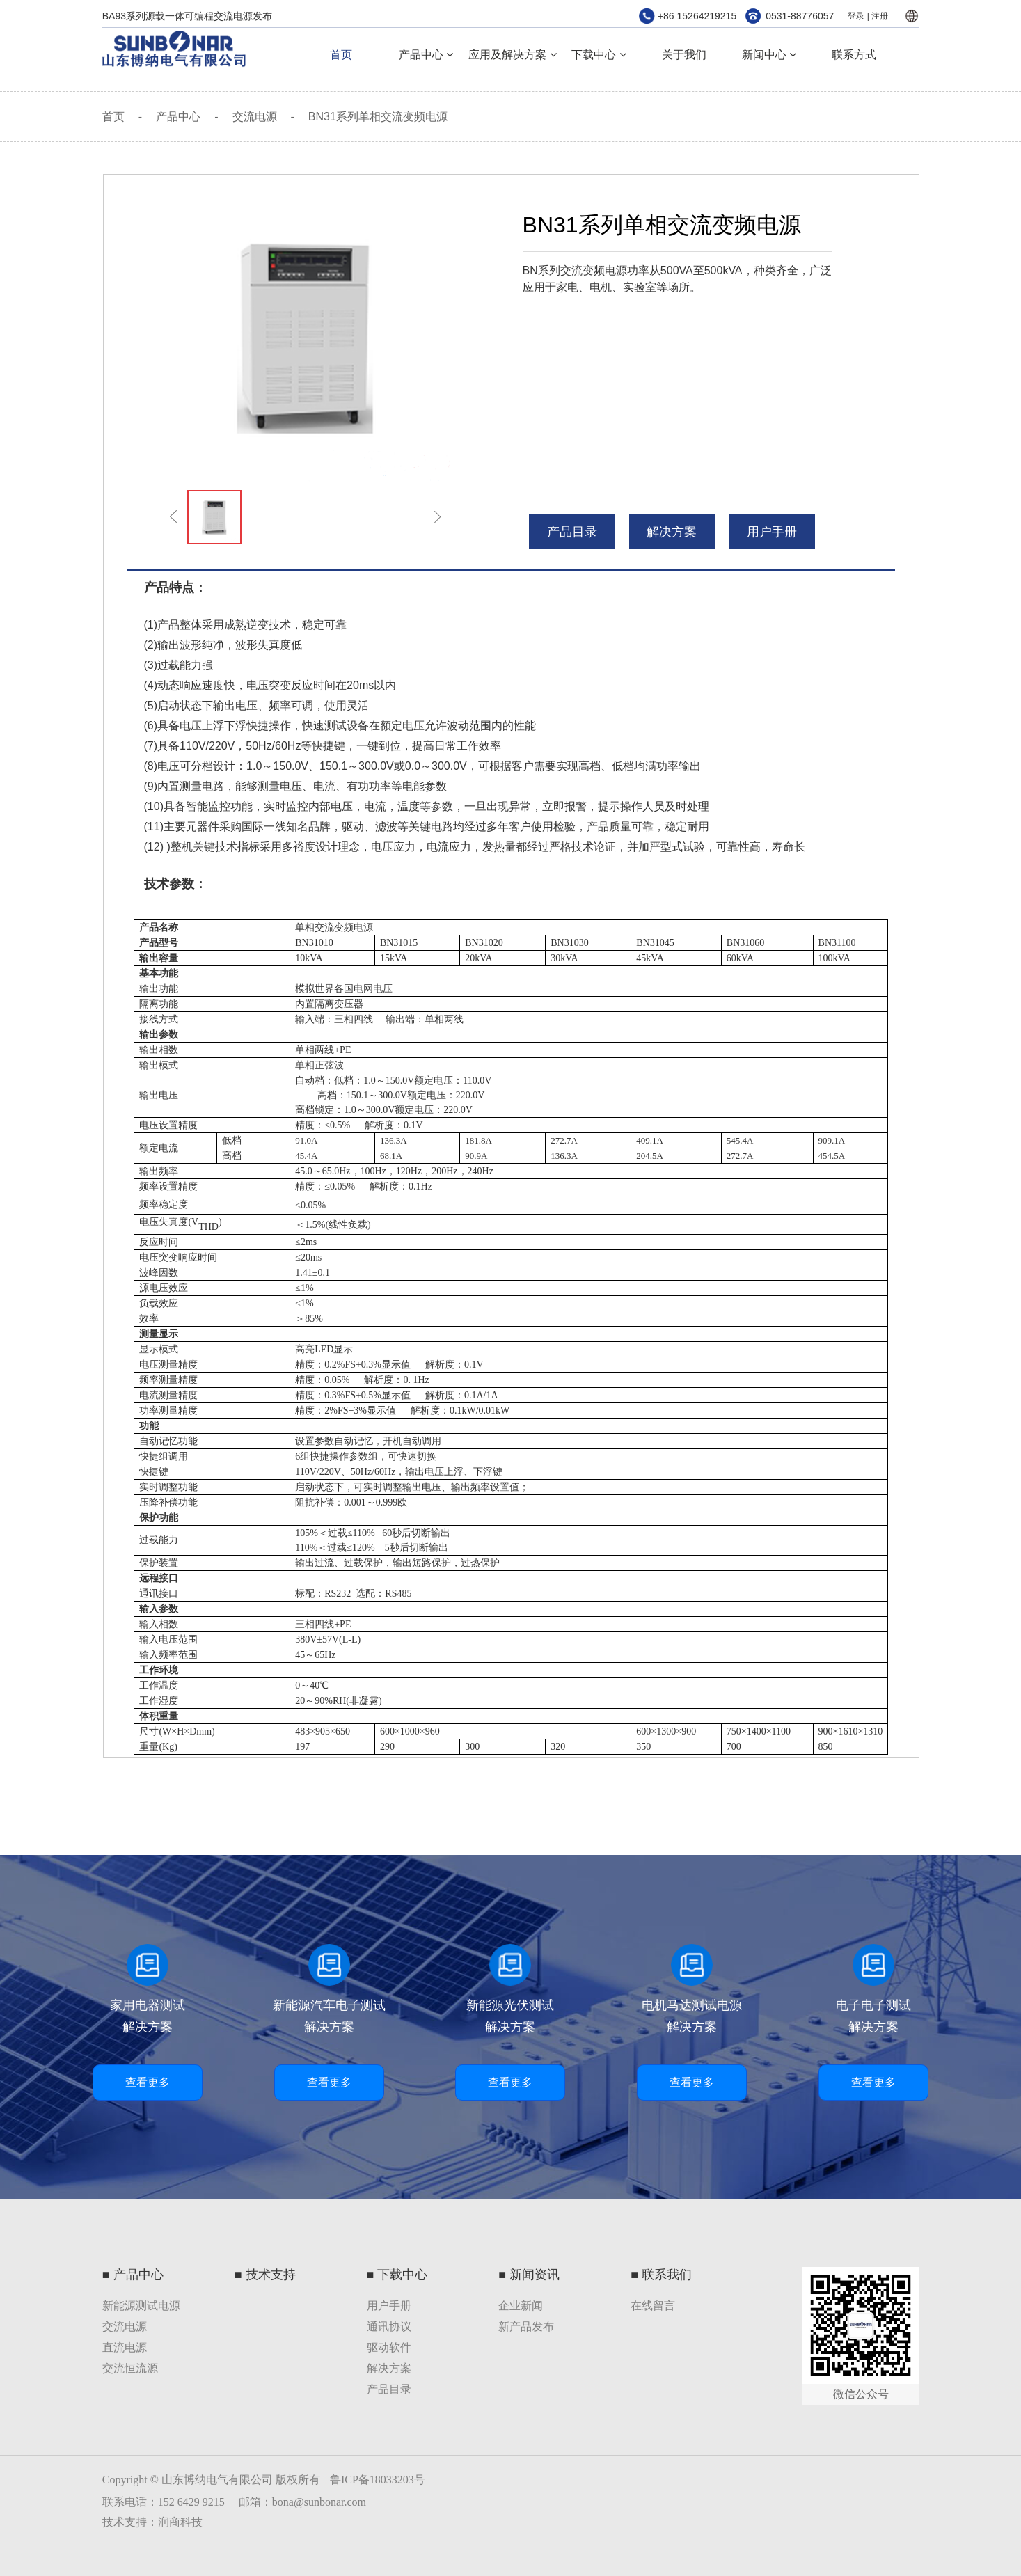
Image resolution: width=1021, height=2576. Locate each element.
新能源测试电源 (141, 2306)
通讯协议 (389, 2326)
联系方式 (854, 55)
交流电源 (254, 117)
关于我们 (684, 55)
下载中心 (598, 55)
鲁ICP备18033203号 (377, 2480)
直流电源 (124, 2347)
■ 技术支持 (265, 2275)
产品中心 (426, 55)
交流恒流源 (130, 2368)
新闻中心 (769, 55)
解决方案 (672, 532)
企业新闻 (520, 2306)
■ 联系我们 (661, 2275)
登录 (856, 16)
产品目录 (389, 2389)
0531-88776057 (800, 16)
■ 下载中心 (397, 2275)
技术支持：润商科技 (152, 2522)
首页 (341, 55)
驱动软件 (389, 2347)
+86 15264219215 (697, 16)
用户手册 (772, 532)
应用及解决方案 (512, 55)
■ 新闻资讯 (529, 2275)
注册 (879, 16)
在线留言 (653, 2306)
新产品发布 (526, 2326)
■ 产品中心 (133, 2275)
